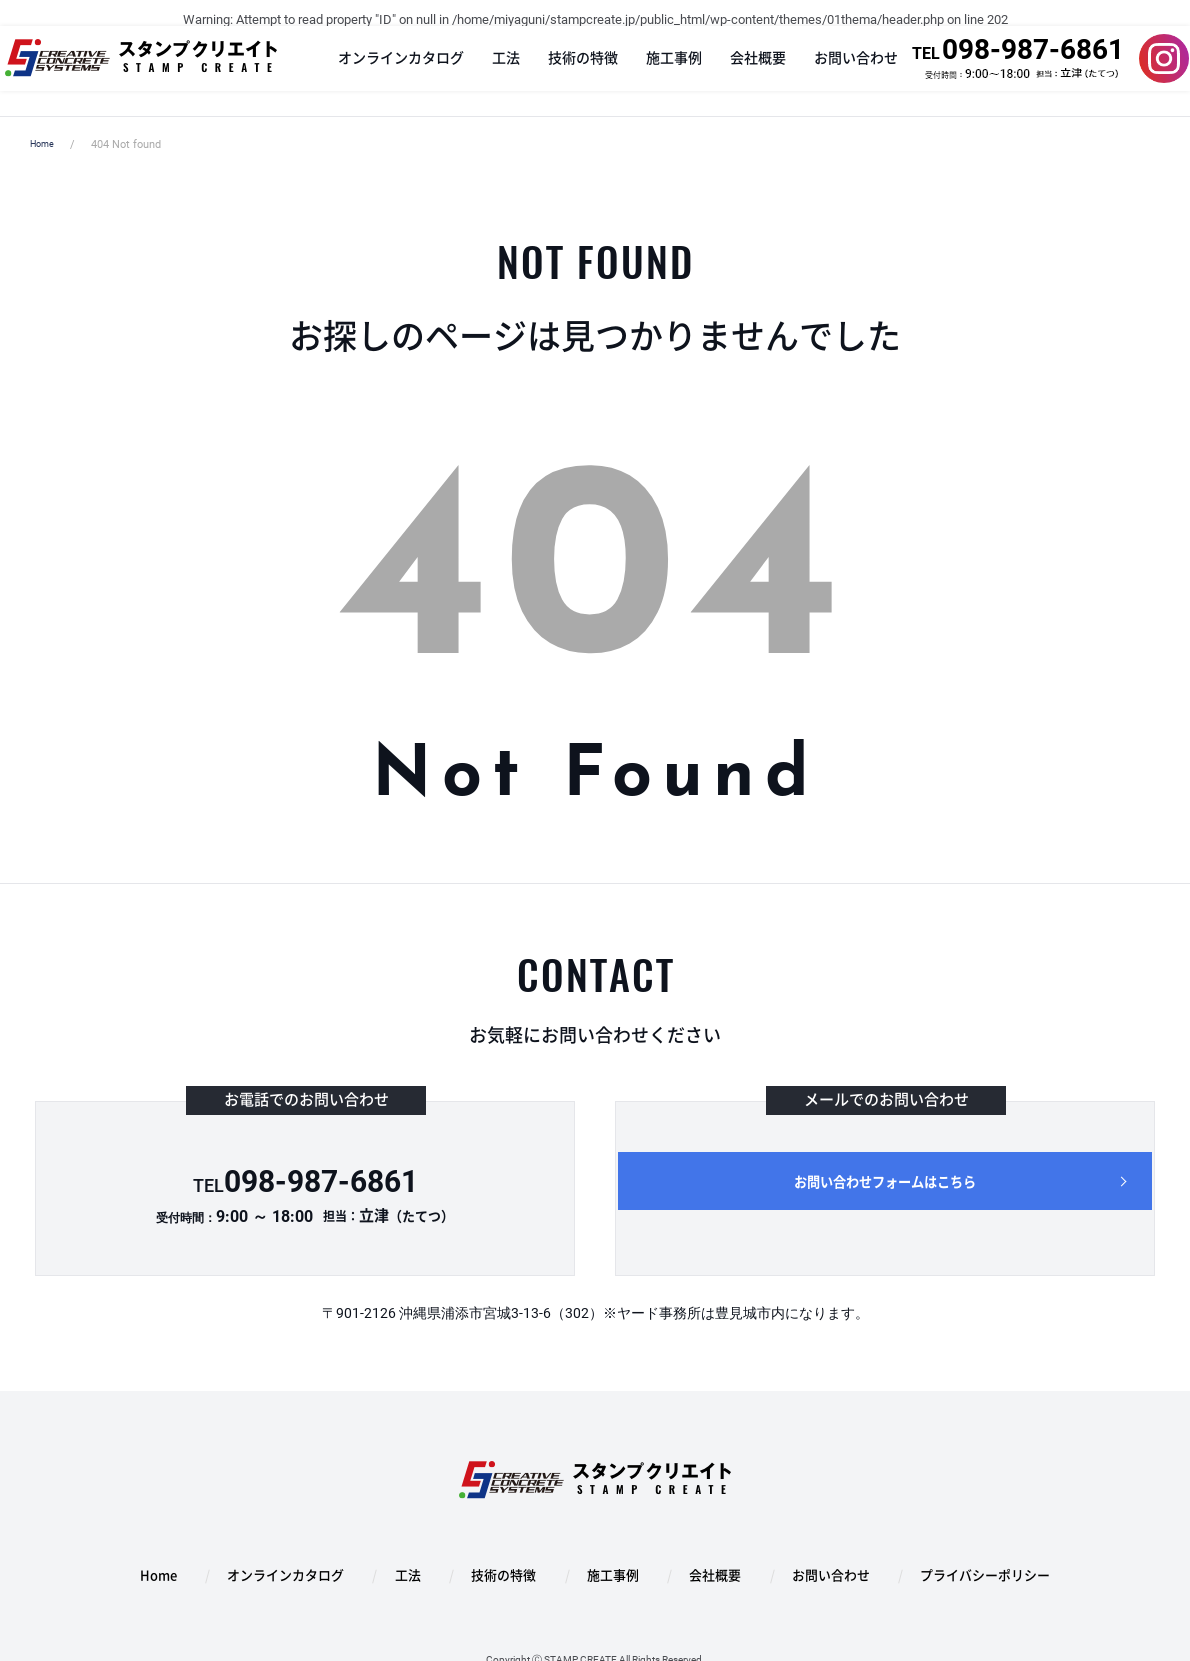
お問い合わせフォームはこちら (885, 1187)
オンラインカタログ (388, 71)
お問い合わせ (843, 71)
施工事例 (661, 71)
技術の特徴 (570, 71)
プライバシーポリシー (922, 1557)
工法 (493, 71)
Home (45, 144)
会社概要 (745, 71)
